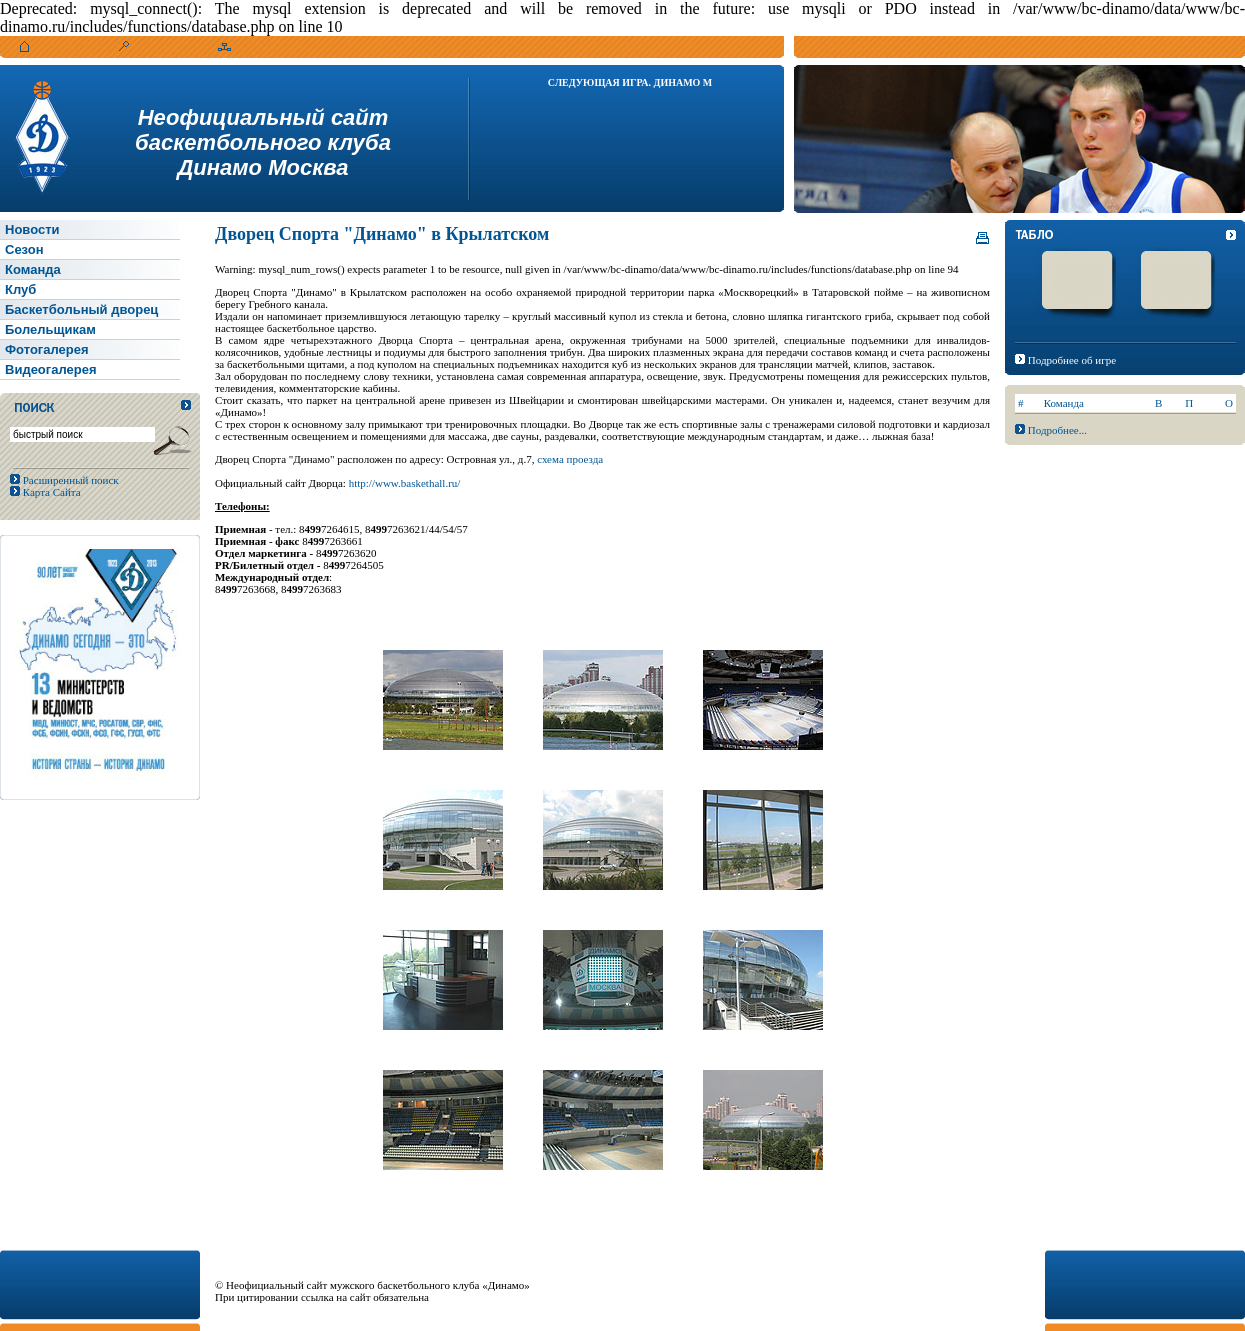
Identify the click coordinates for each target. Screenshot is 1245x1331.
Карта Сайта (50, 492)
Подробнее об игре (1072, 360)
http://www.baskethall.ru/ (405, 483)
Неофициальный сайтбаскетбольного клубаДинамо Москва (263, 142)
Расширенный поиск (69, 480)
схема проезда (570, 459)
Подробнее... (1057, 430)
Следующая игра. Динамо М (630, 82)
